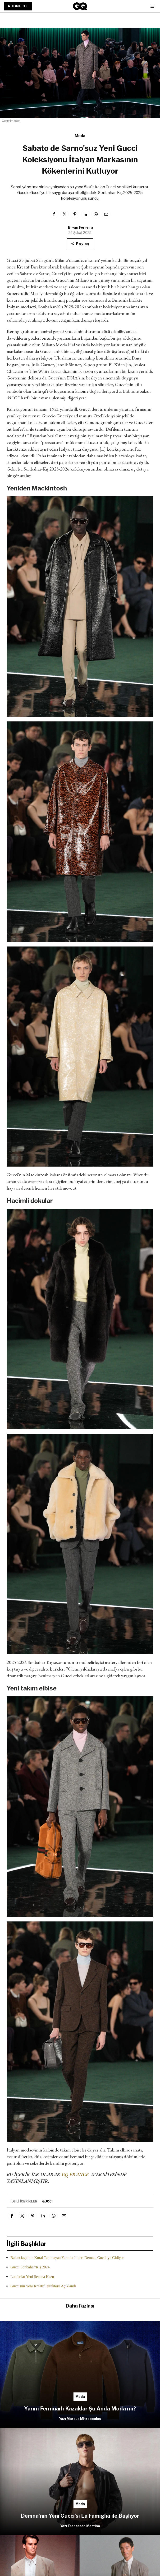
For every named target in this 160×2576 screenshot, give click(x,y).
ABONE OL (18, 6)
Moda (80, 136)
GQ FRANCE (75, 2174)
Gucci (47, 2201)
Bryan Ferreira (80, 227)
